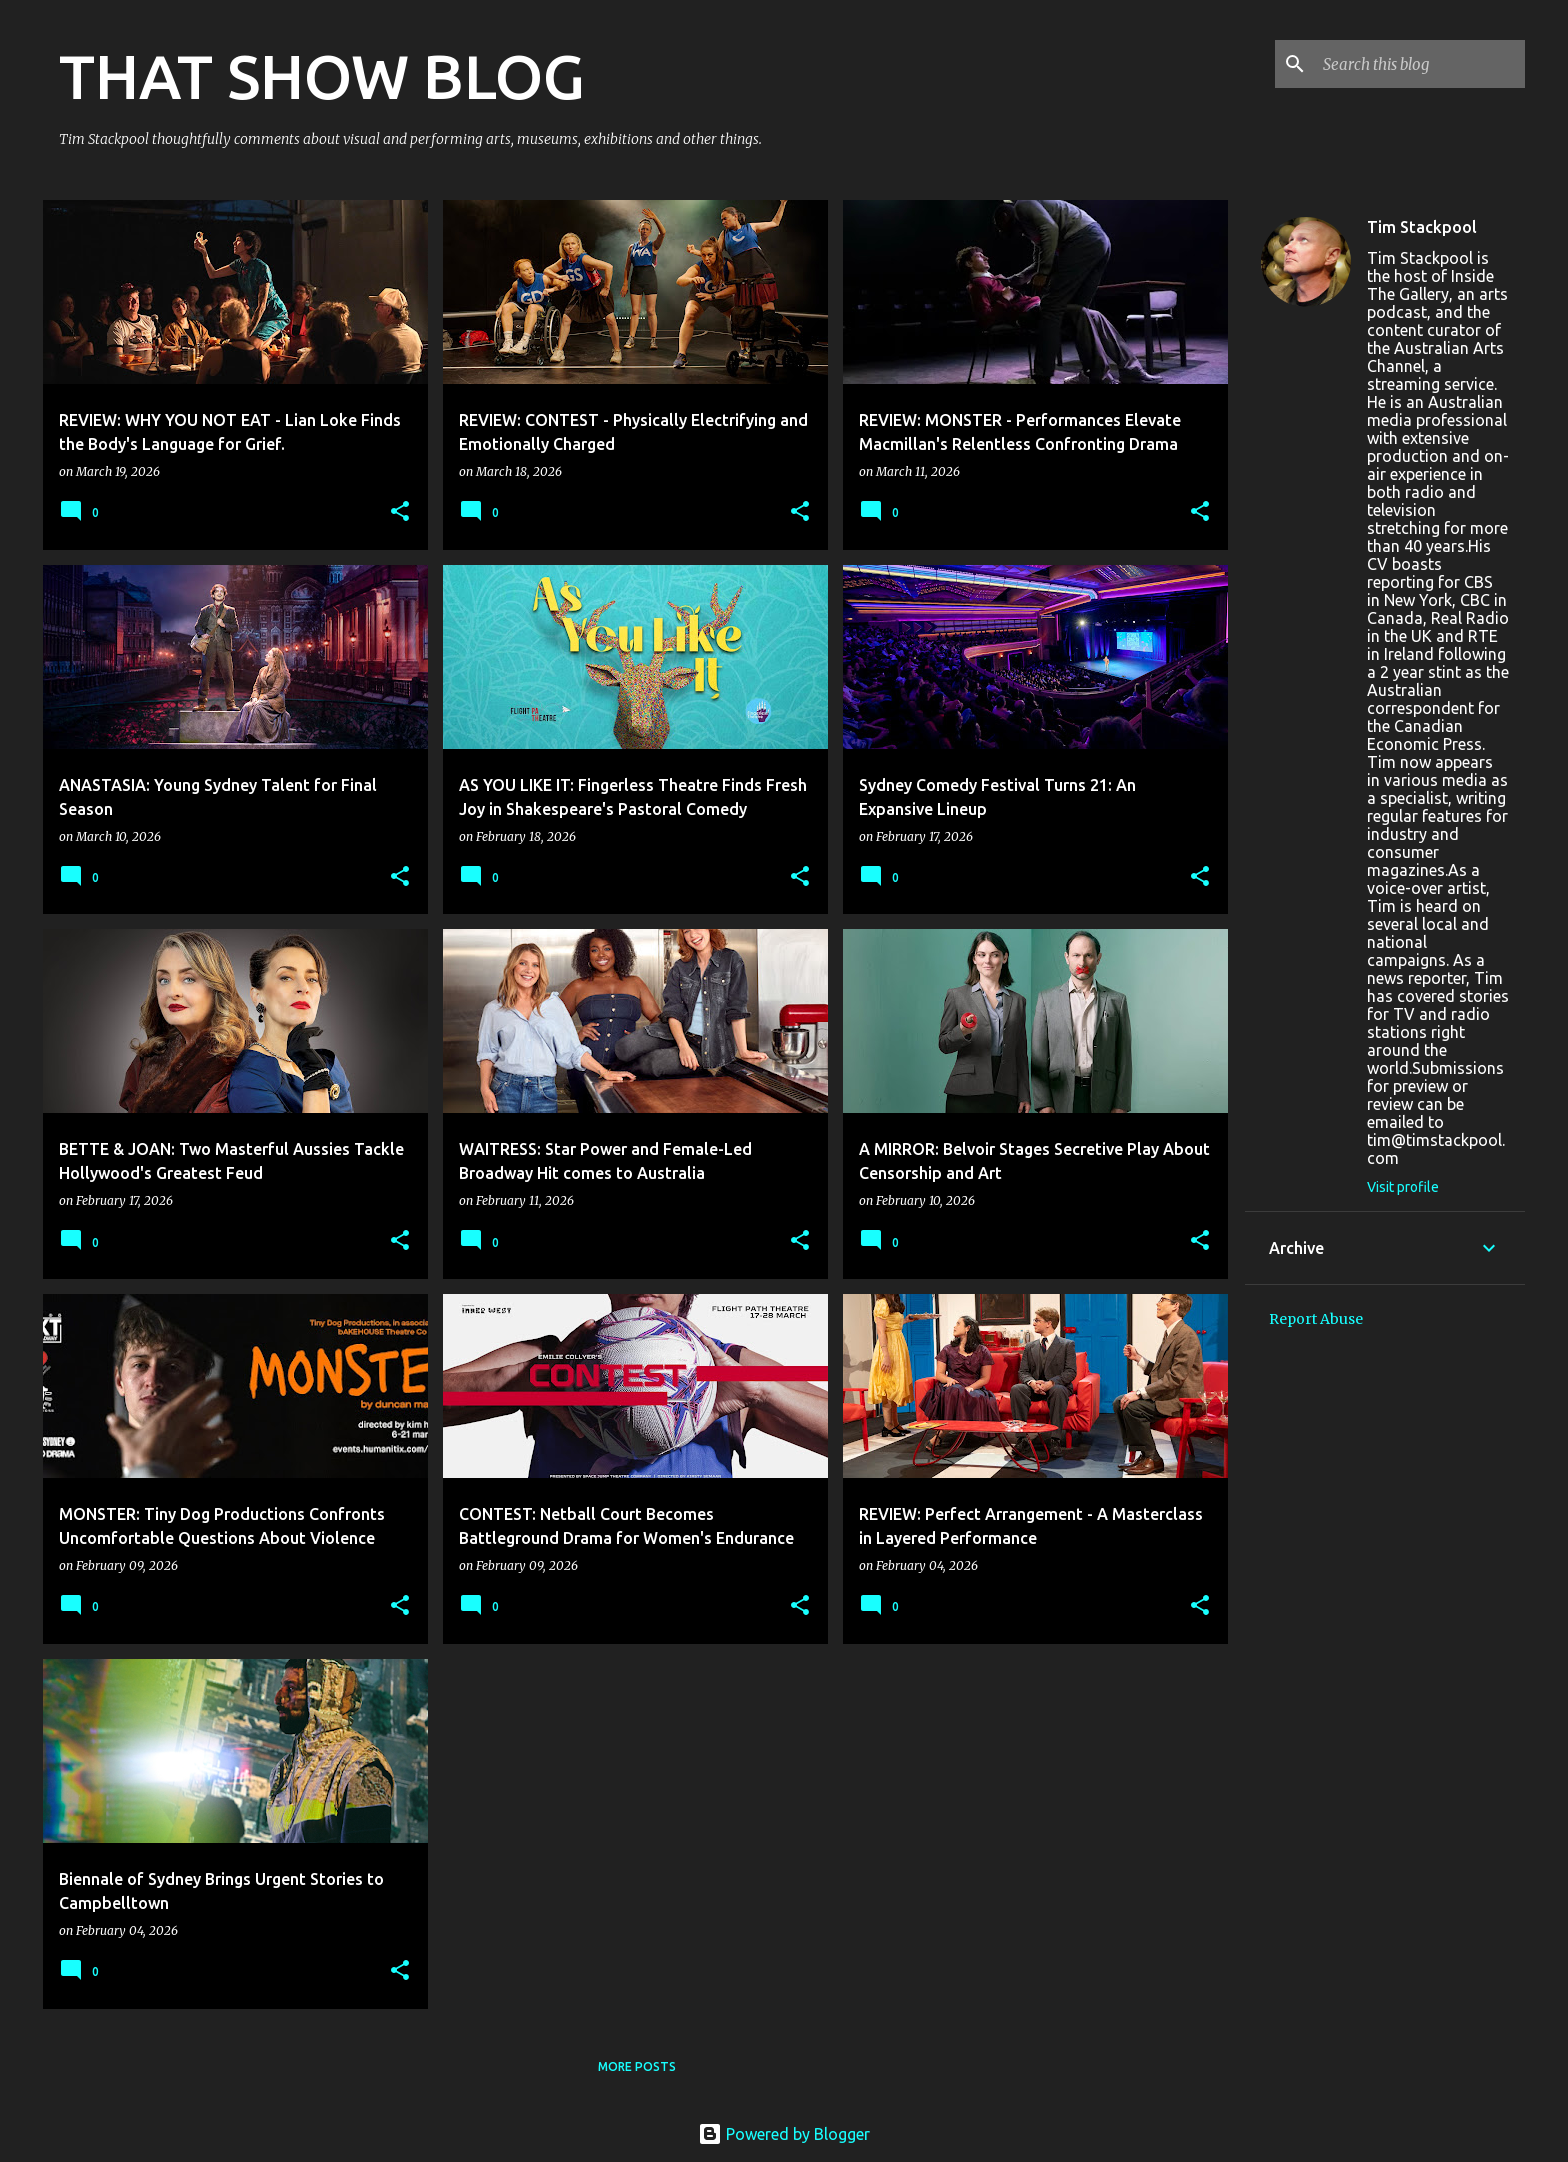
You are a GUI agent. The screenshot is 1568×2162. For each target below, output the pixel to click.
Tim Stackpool (1422, 227)
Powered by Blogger (784, 2134)
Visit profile (1403, 1187)
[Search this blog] (1420, 64)
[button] (400, 512)
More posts (637, 2066)
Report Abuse (1316, 1319)
